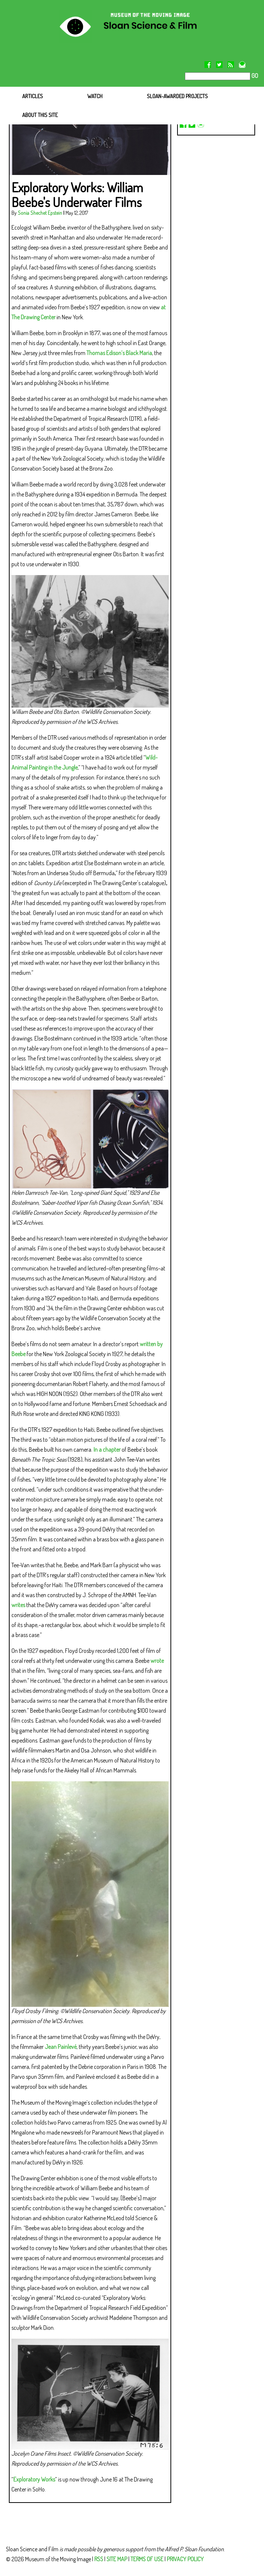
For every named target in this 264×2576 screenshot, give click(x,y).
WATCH (94, 96)
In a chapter (107, 1449)
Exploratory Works (34, 2479)
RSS (98, 2559)
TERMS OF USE (147, 2559)
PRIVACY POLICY (185, 2559)
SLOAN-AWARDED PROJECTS (177, 96)
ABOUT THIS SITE (40, 114)
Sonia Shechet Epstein (40, 213)
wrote (157, 1660)
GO (254, 75)
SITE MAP (116, 2559)
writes (18, 1605)
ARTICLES (32, 96)
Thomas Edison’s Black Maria (119, 353)
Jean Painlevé (61, 2046)
